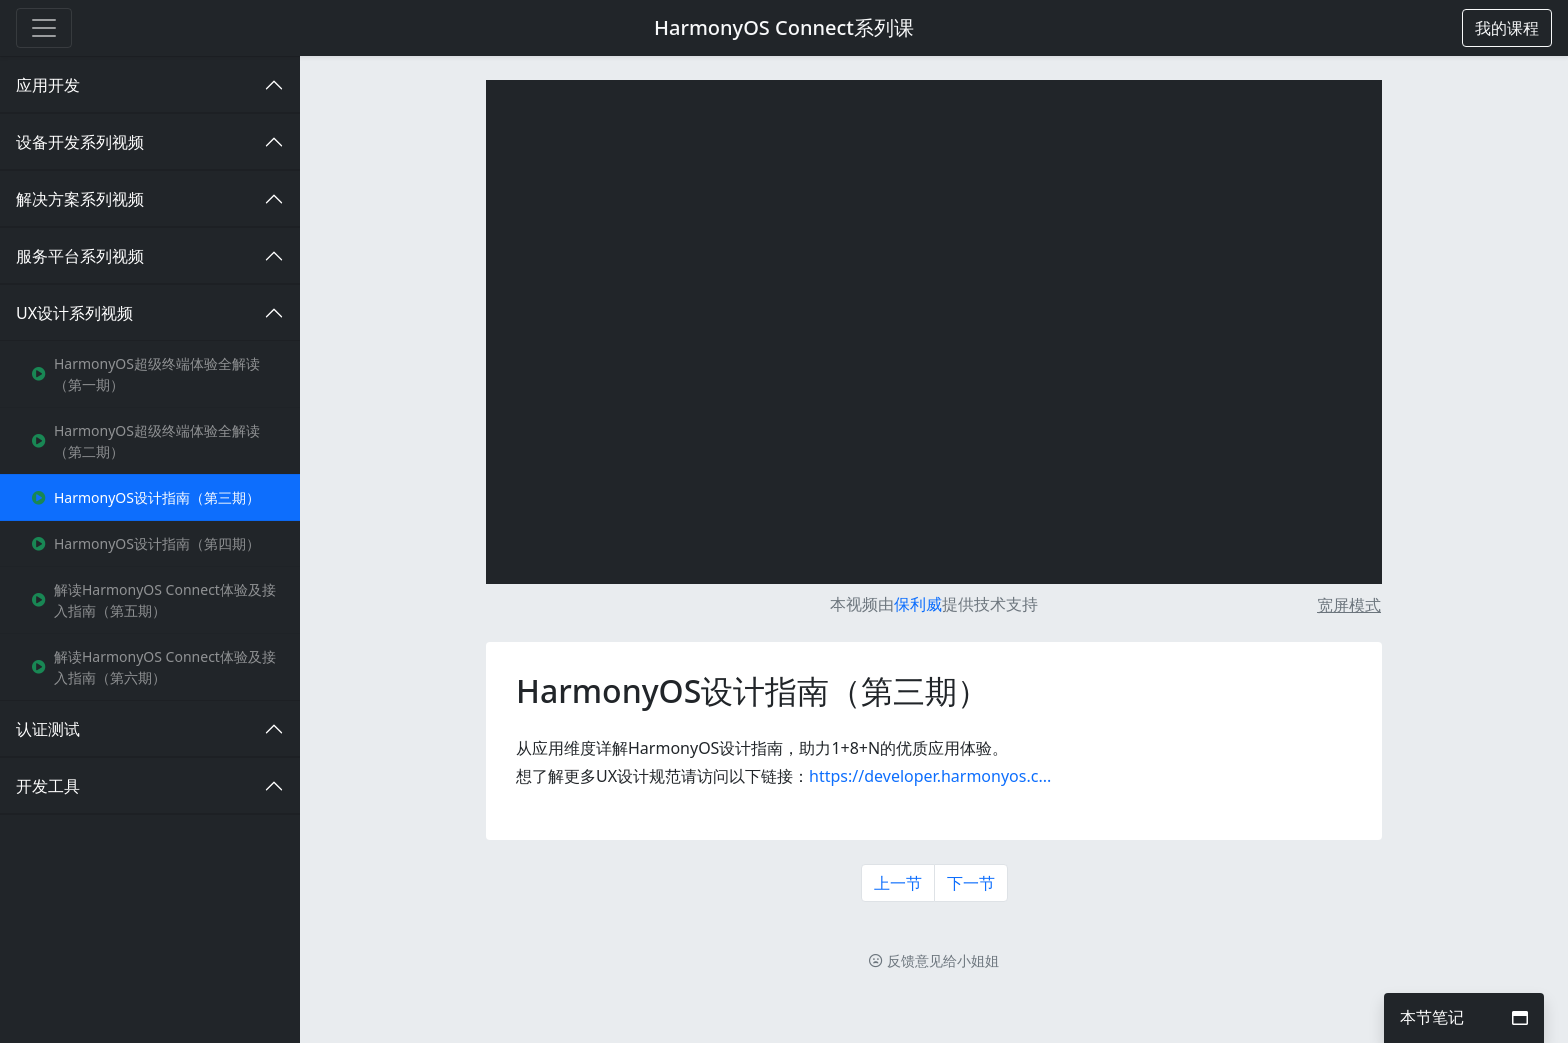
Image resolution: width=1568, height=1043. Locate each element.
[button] (1507, 28)
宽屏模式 (1349, 605)
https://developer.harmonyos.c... (930, 776)
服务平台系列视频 (80, 256)
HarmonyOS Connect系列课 (784, 27)
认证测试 (48, 729)
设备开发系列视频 (80, 142)
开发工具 (48, 786)
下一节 (971, 883)
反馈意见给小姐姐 (934, 960)
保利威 (918, 604)
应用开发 (48, 85)
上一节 (898, 883)
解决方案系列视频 (80, 199)
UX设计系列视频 (74, 313)
